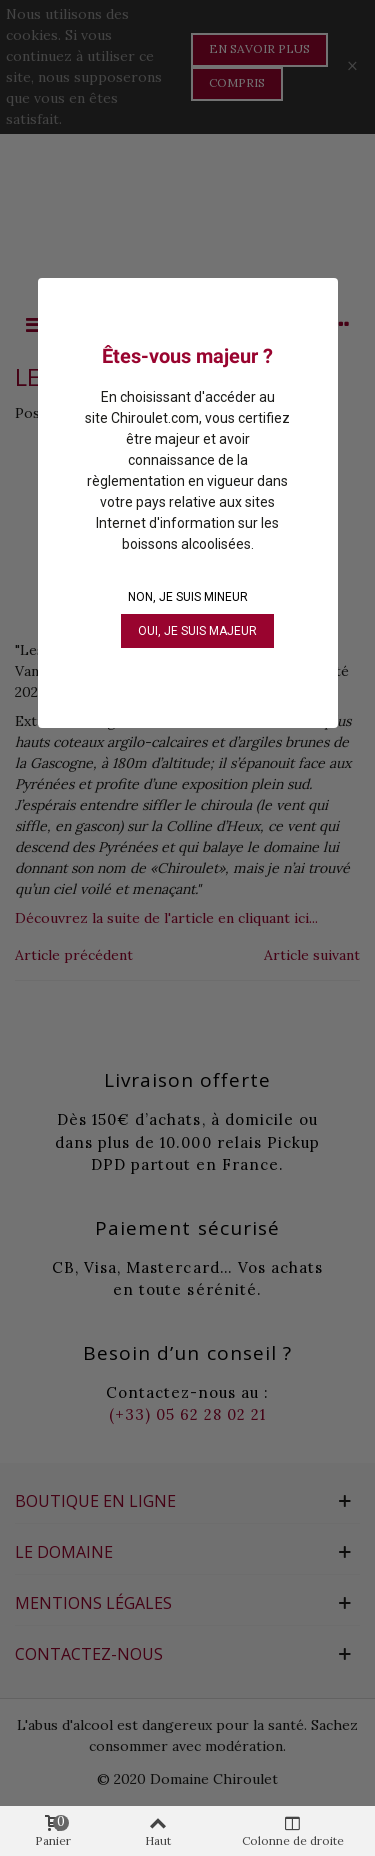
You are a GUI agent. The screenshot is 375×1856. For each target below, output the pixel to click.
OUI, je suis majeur (197, 631)
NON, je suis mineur (188, 597)
